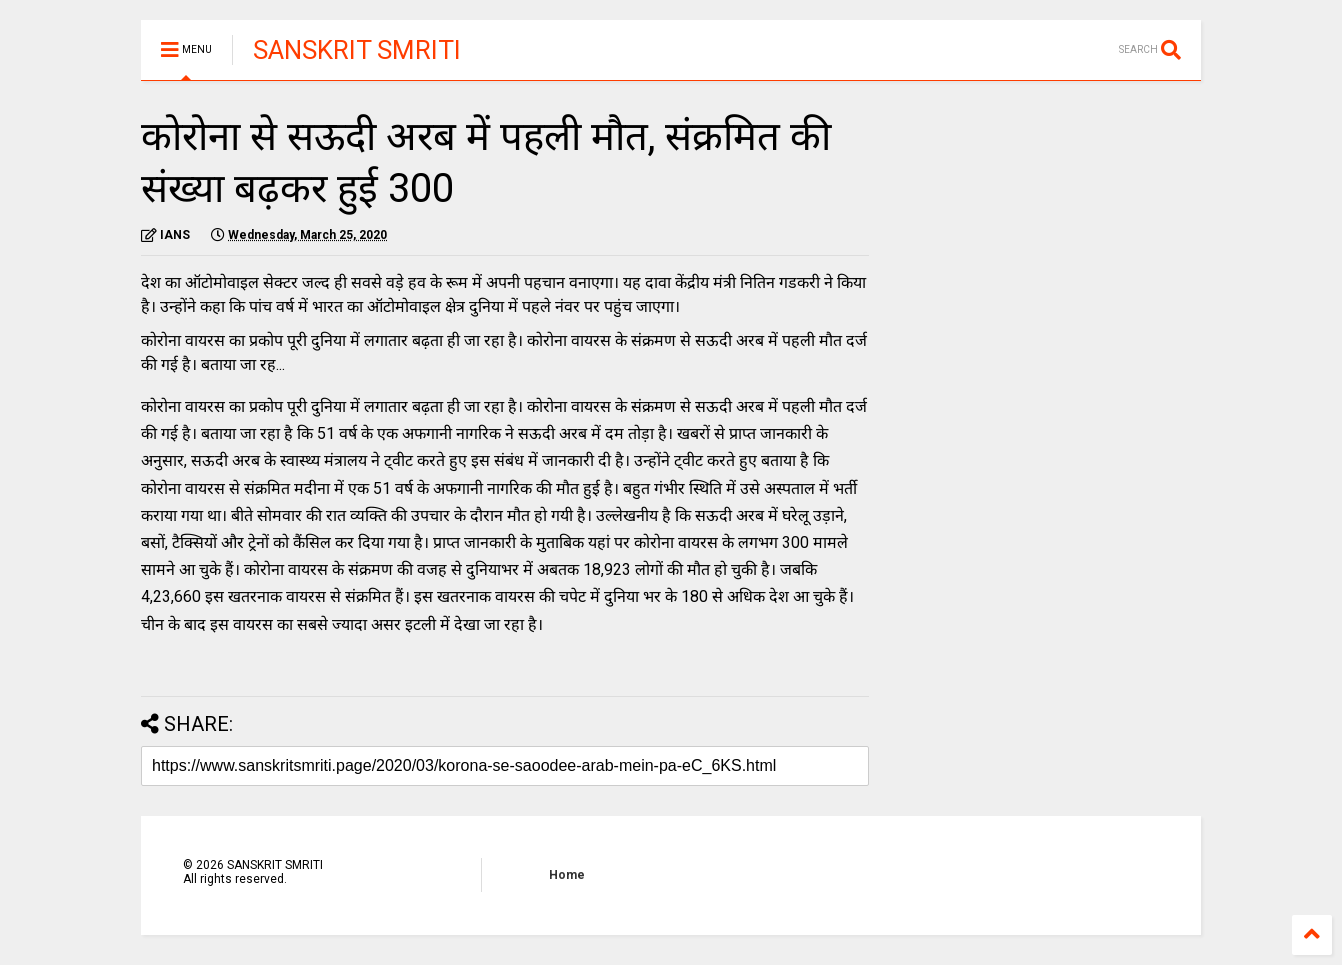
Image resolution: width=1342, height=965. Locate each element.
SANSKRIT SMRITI (357, 50)
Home (567, 875)
